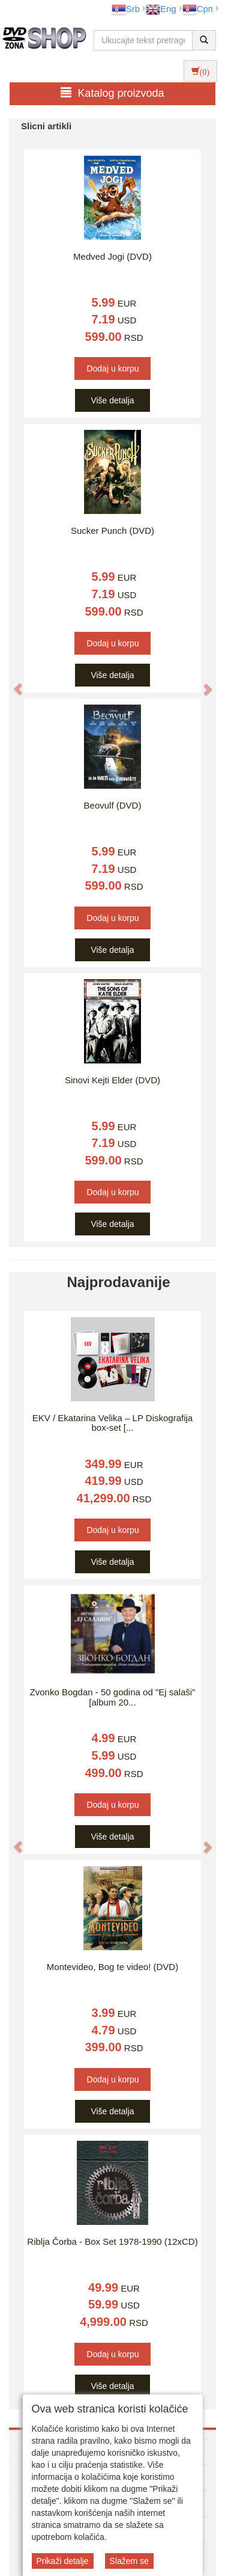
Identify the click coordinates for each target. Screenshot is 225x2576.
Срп (197, 9)
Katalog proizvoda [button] (112, 93)
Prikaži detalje (63, 2561)
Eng (161, 9)
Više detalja (112, 400)
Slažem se (129, 2561)
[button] (12, 683)
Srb (126, 9)
